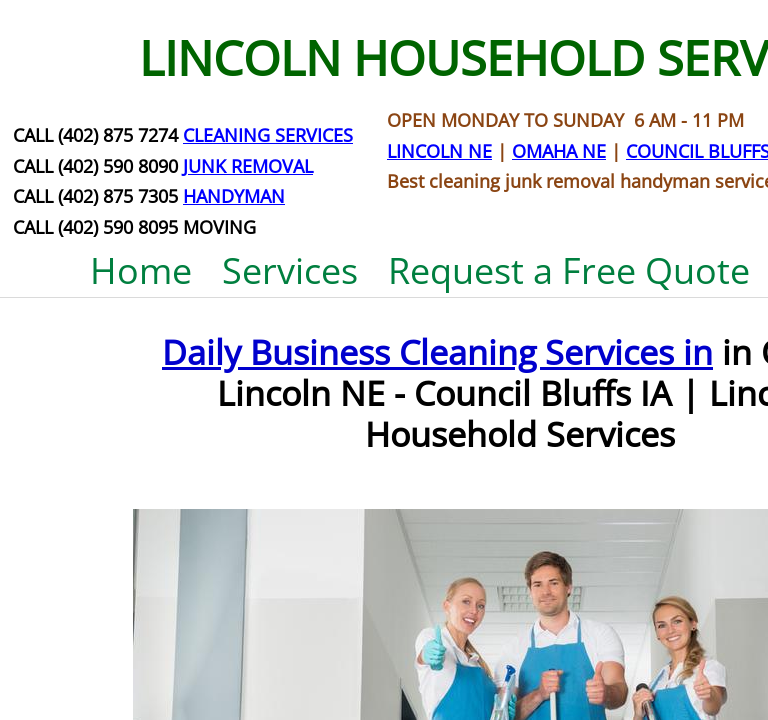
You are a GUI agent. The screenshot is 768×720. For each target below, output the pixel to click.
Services (290, 270)
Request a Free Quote (569, 270)
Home (141, 270)
